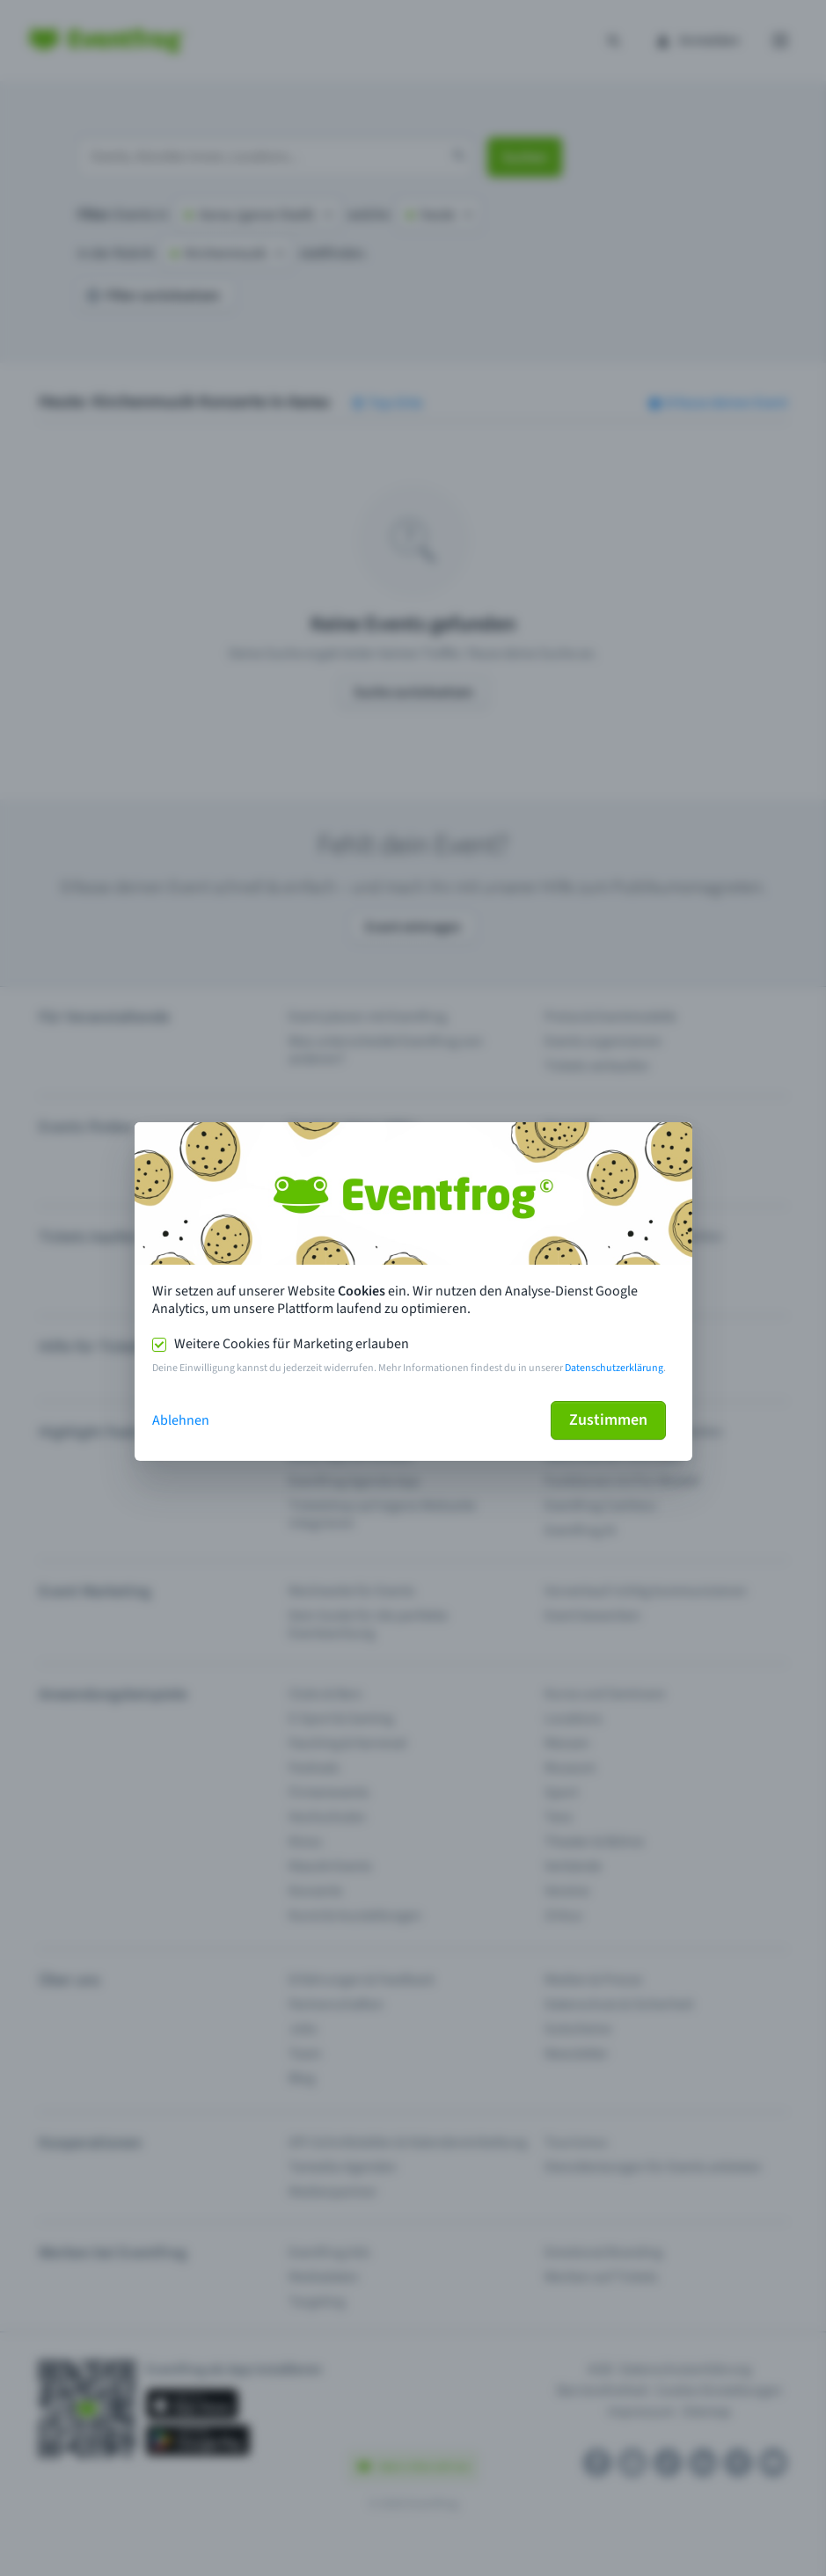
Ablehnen (180, 1420)
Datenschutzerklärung (614, 1368)
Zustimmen (608, 1420)
